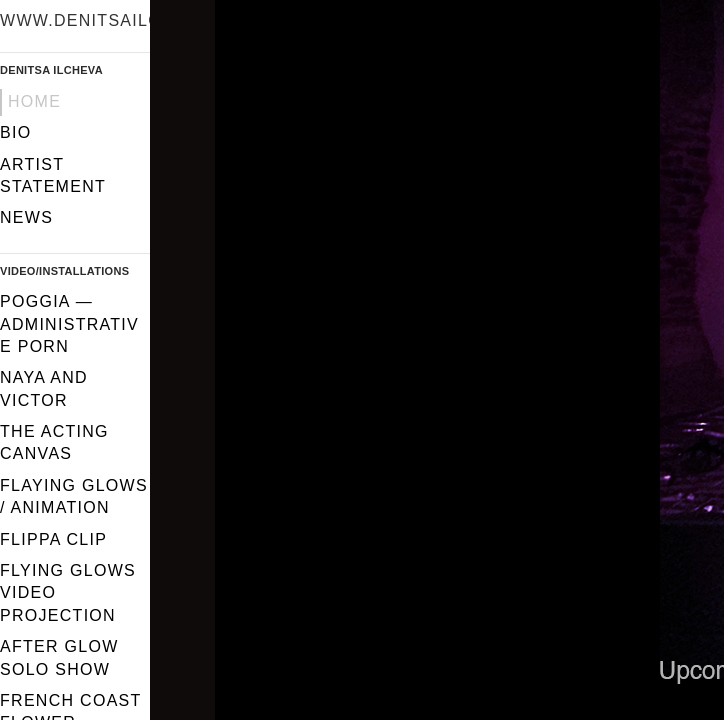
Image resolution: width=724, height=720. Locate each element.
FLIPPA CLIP (53, 539)
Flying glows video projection (68, 593)
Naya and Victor (44, 388)
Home (34, 101)
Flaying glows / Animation (74, 496)
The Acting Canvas (54, 442)
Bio (15, 132)
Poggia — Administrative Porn (69, 324)
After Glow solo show (59, 657)
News (26, 217)
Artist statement (53, 175)
